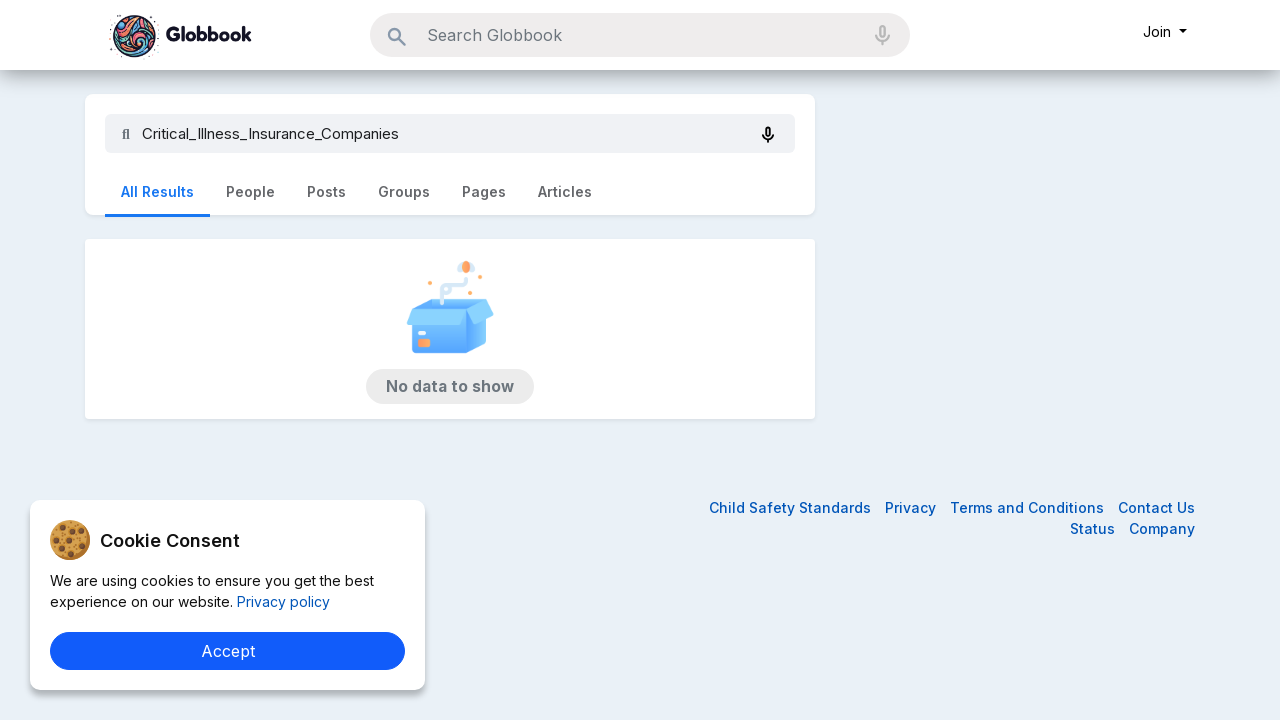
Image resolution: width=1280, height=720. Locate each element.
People (250, 191)
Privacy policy (281, 601)
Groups (404, 191)
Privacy (912, 507)
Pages (484, 191)
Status (1094, 528)
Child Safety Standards (792, 507)
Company (1162, 528)
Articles (565, 191)
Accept (228, 651)
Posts (326, 191)
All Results (157, 191)
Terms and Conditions (1029, 507)
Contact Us (1156, 507)
